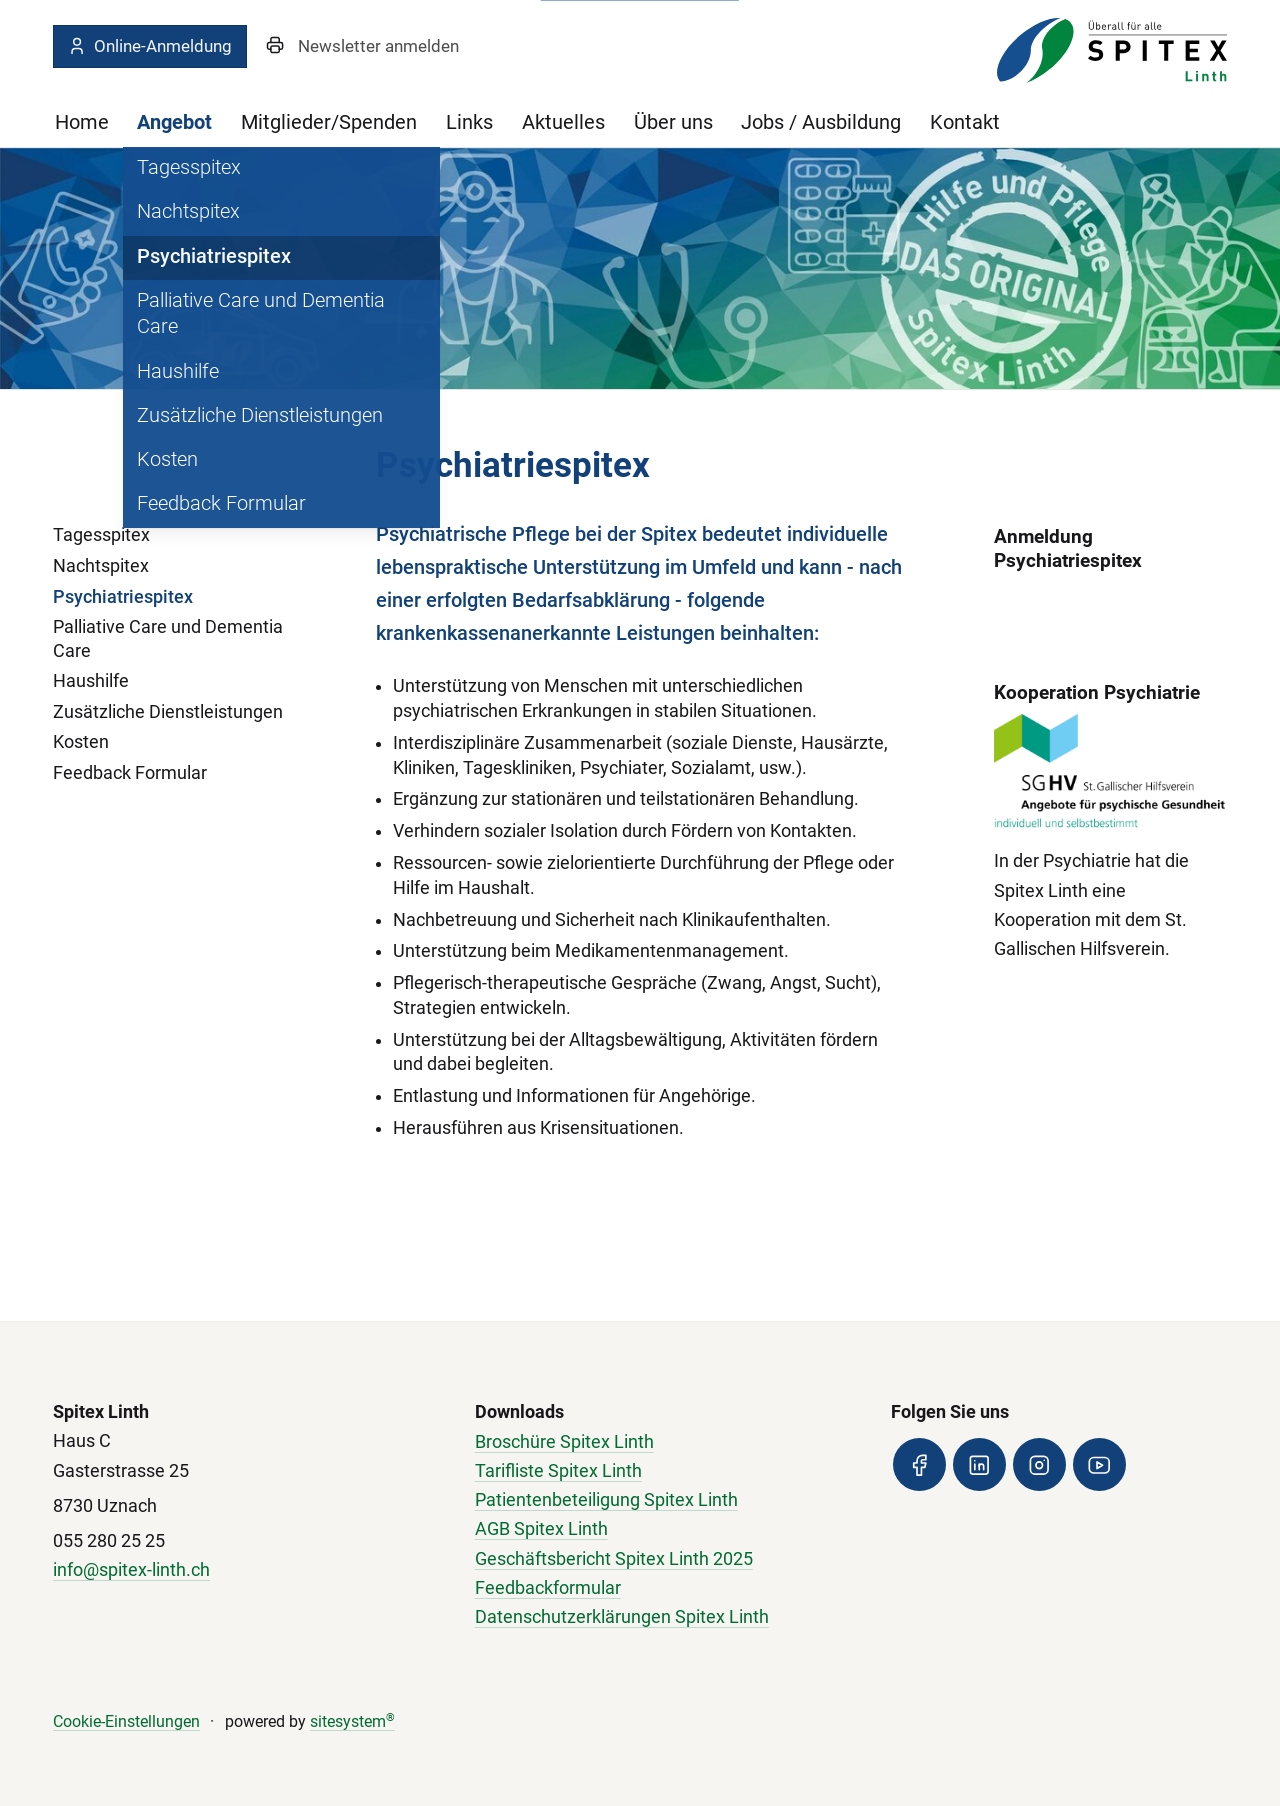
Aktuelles (563, 122)
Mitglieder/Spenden (329, 122)
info (68, 1570)
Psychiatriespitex (123, 597)
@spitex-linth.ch (146, 1570)
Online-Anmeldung (149, 46)
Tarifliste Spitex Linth (558, 1471)
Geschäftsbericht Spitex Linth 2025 (614, 1559)
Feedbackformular (548, 1588)
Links (469, 122)
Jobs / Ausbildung (821, 122)
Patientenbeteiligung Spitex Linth (606, 1500)
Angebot (174, 122)
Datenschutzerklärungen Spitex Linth (622, 1617)
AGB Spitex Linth (541, 1529)
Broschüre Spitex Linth (564, 1442)
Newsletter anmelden (378, 46)
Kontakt (965, 122)
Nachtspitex (101, 566)
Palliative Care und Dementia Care (168, 638)
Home (82, 122)
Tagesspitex (101, 535)
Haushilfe (91, 681)
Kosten (81, 742)
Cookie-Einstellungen (126, 1721)
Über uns (673, 122)
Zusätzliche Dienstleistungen (168, 712)
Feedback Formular (130, 773)
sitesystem (352, 1721)
